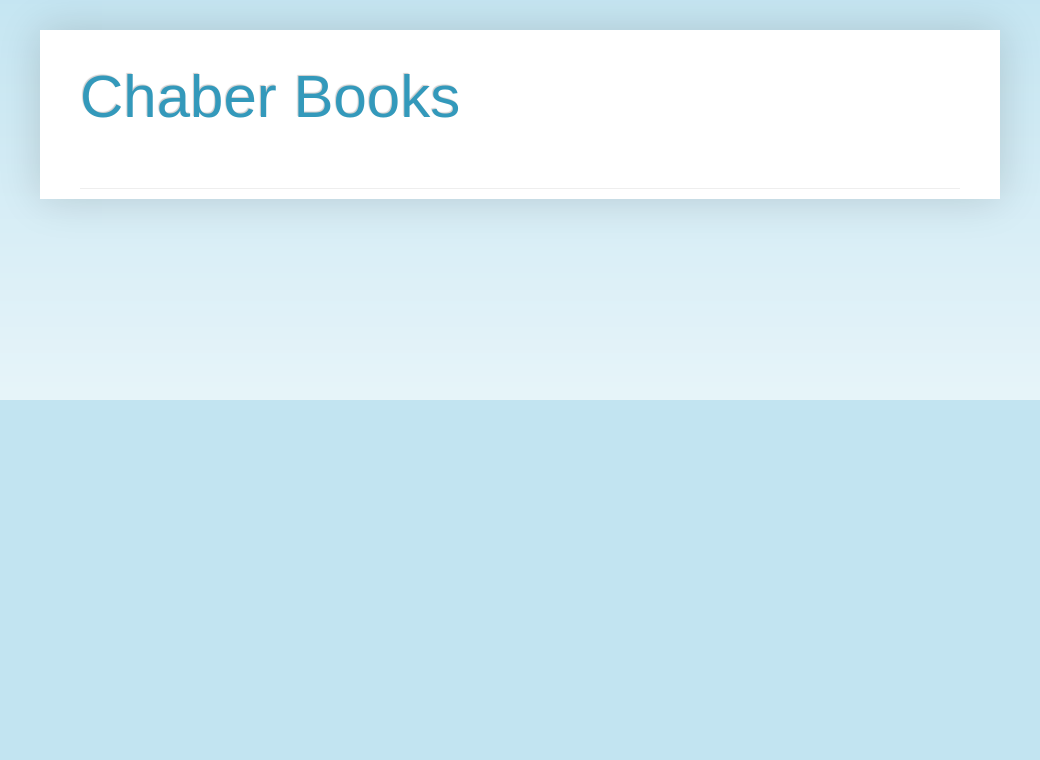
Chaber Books (270, 96)
